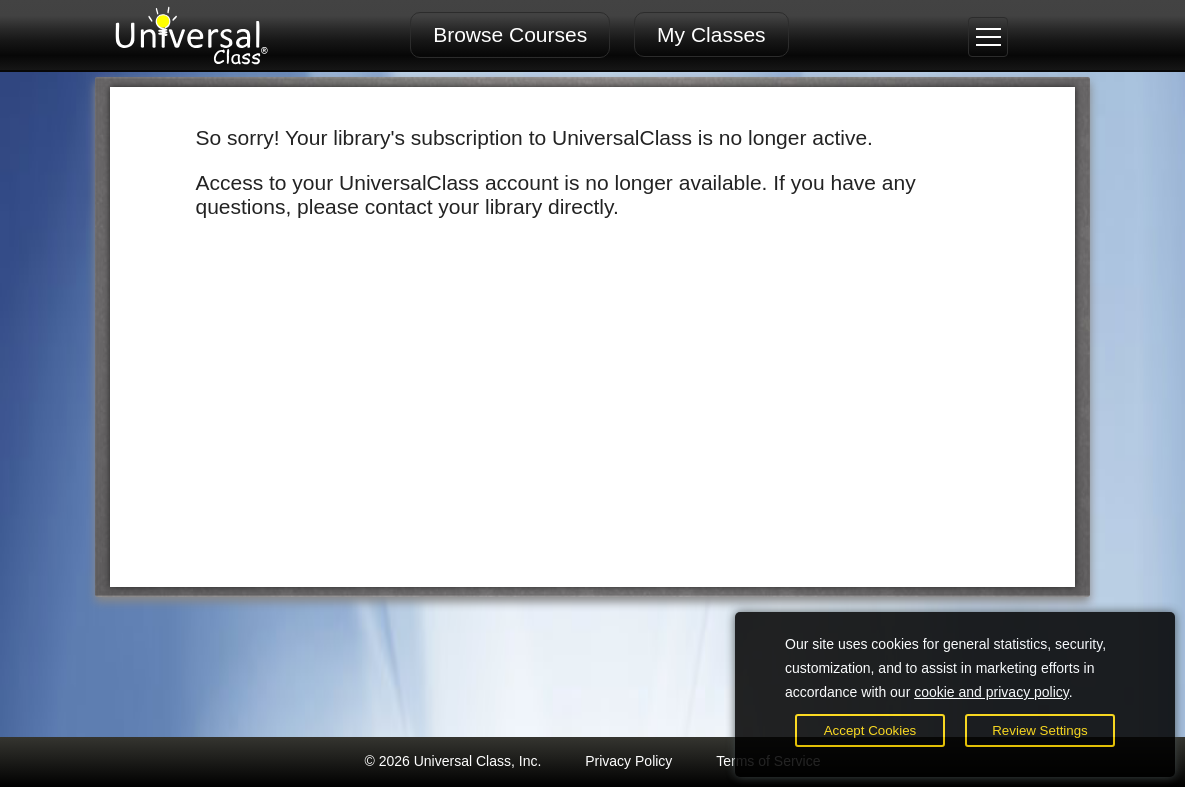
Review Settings (1040, 730)
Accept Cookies (870, 730)
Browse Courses (510, 34)
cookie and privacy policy (991, 692)
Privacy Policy (628, 761)
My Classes (711, 34)
